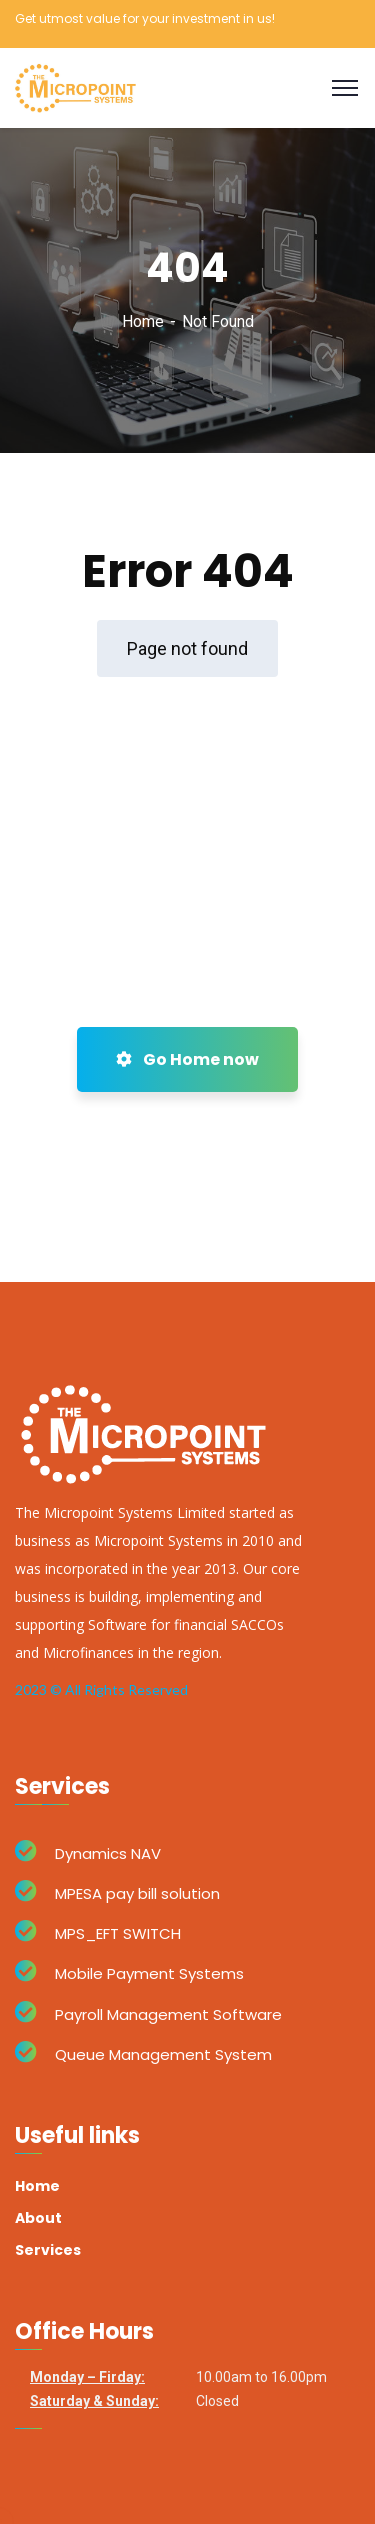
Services (48, 2250)
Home (143, 321)
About (38, 2218)
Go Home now (187, 1059)
